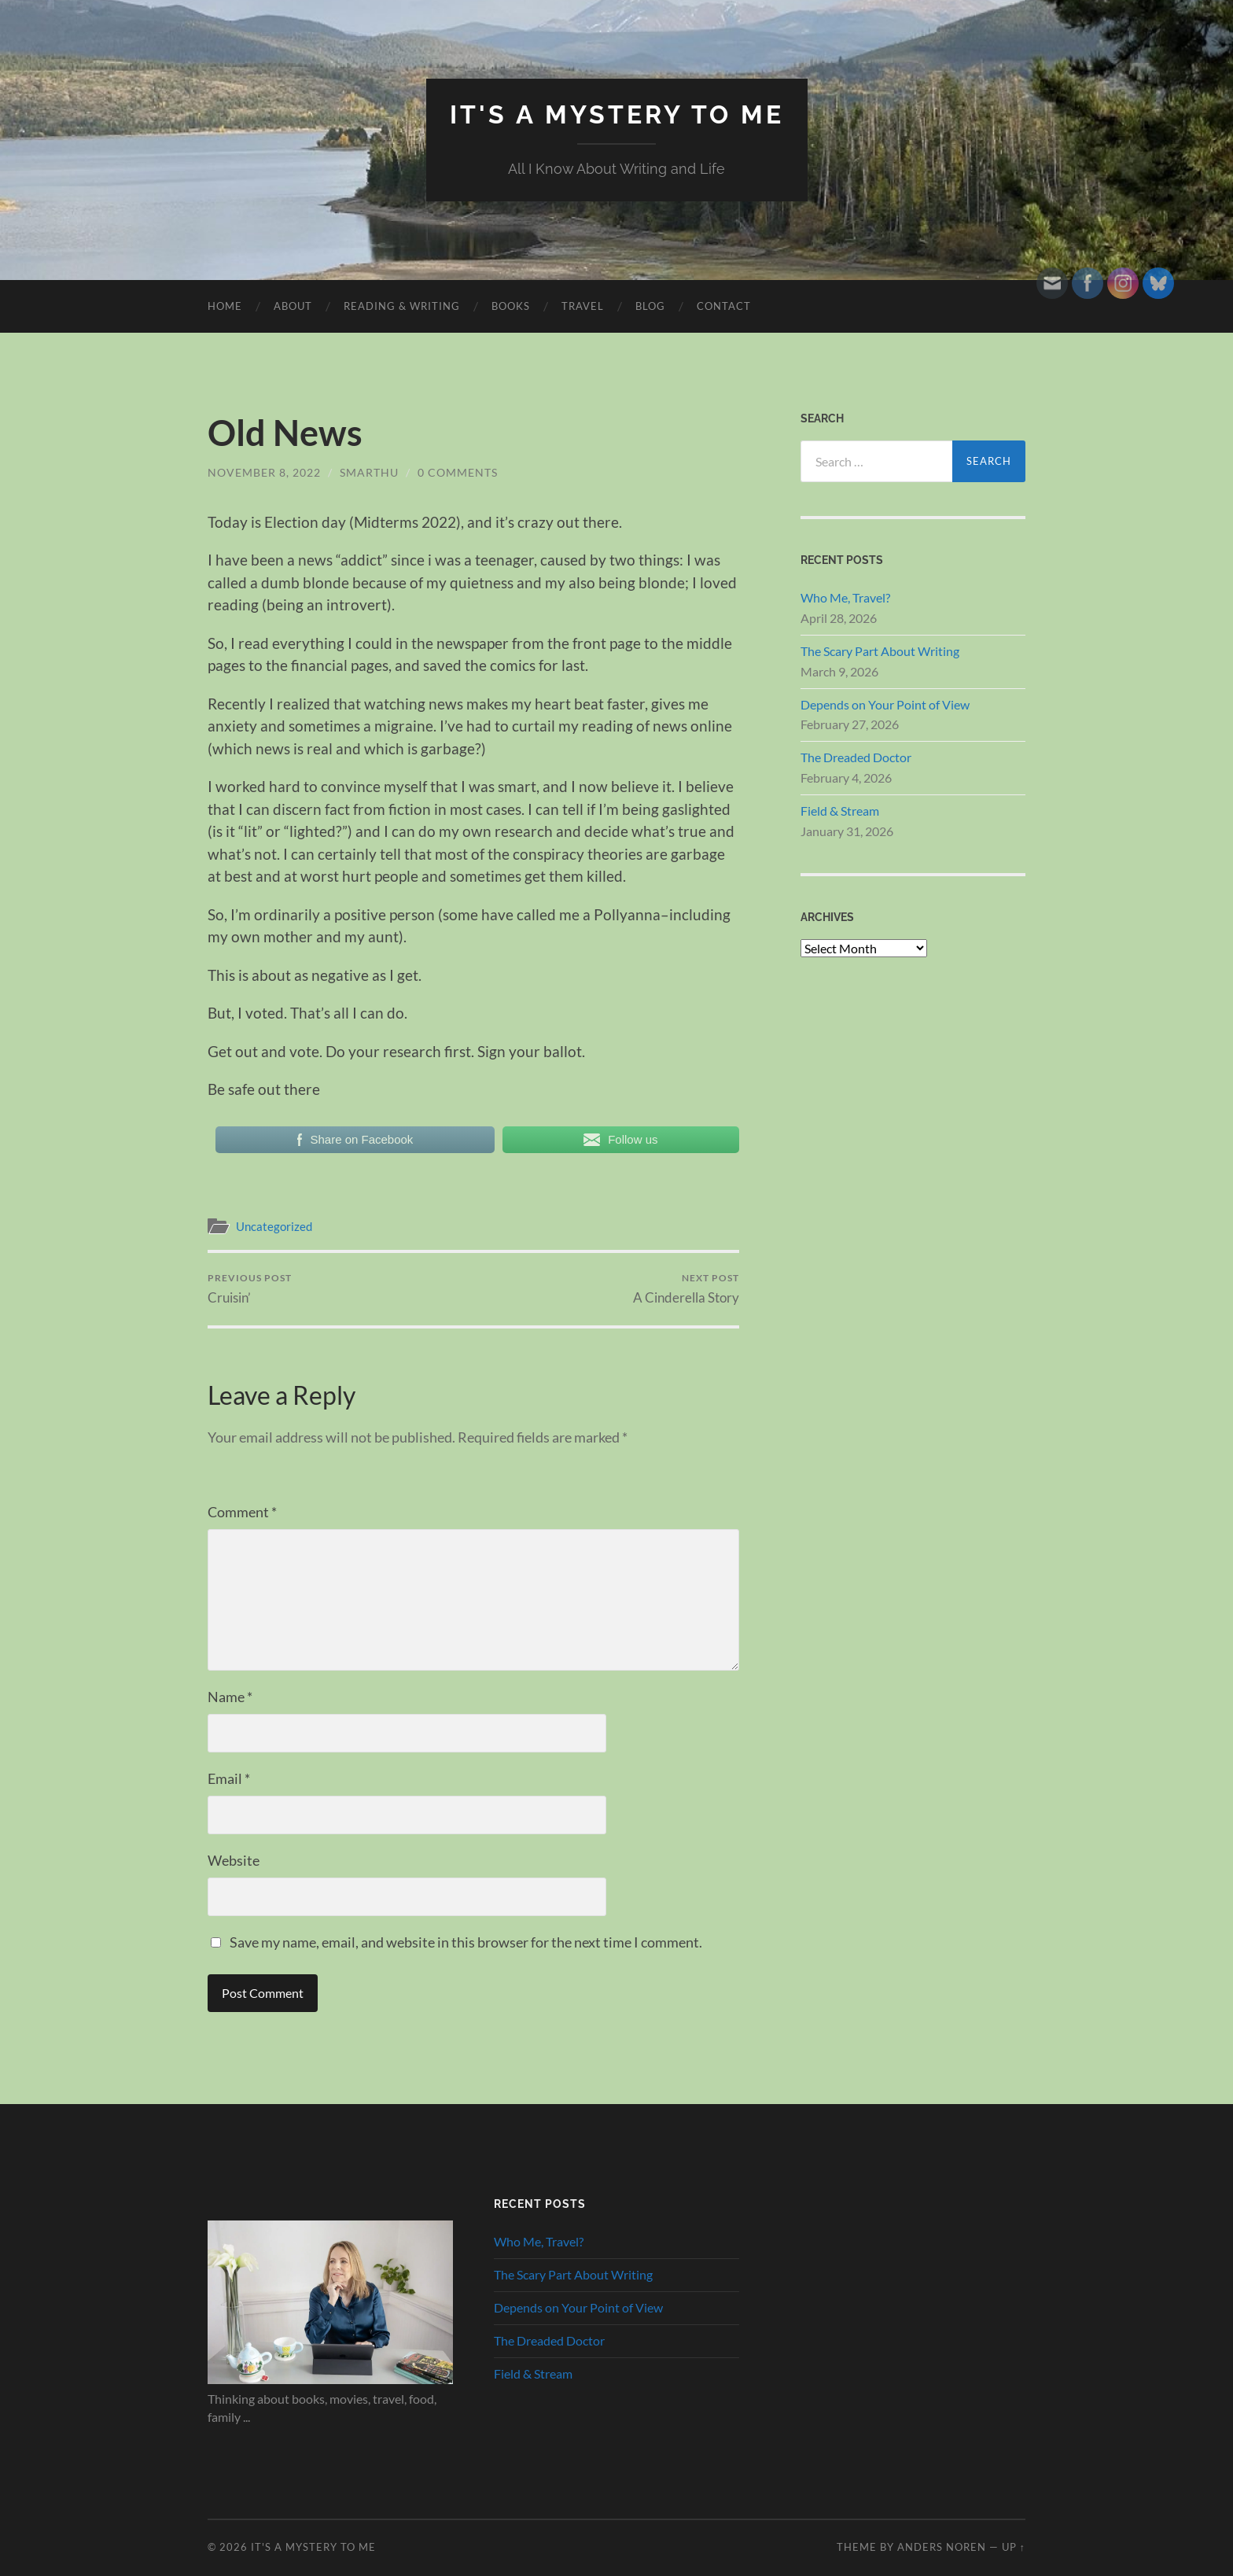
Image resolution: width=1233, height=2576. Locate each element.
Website (233, 1860)
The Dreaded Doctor (856, 757)
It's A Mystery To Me (617, 114)
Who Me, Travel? (845, 597)
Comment (242, 1511)
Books (510, 306)
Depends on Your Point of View (885, 704)
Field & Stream (840, 810)
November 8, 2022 (264, 472)
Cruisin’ (250, 1289)
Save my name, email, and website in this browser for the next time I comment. (466, 1942)
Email (229, 1778)
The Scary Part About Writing (880, 650)
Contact (724, 306)
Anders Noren (941, 2547)
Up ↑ (1013, 2547)
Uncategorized (274, 1226)
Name (230, 1696)
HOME (225, 306)
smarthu (369, 472)
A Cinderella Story (686, 1289)
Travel (582, 306)
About (293, 306)
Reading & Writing (402, 306)
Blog (650, 306)
